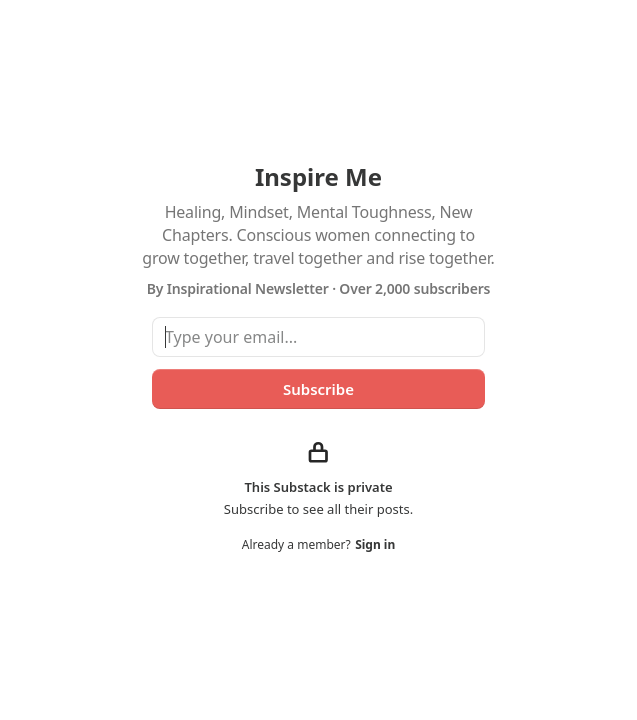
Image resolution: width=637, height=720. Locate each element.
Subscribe (318, 389)
